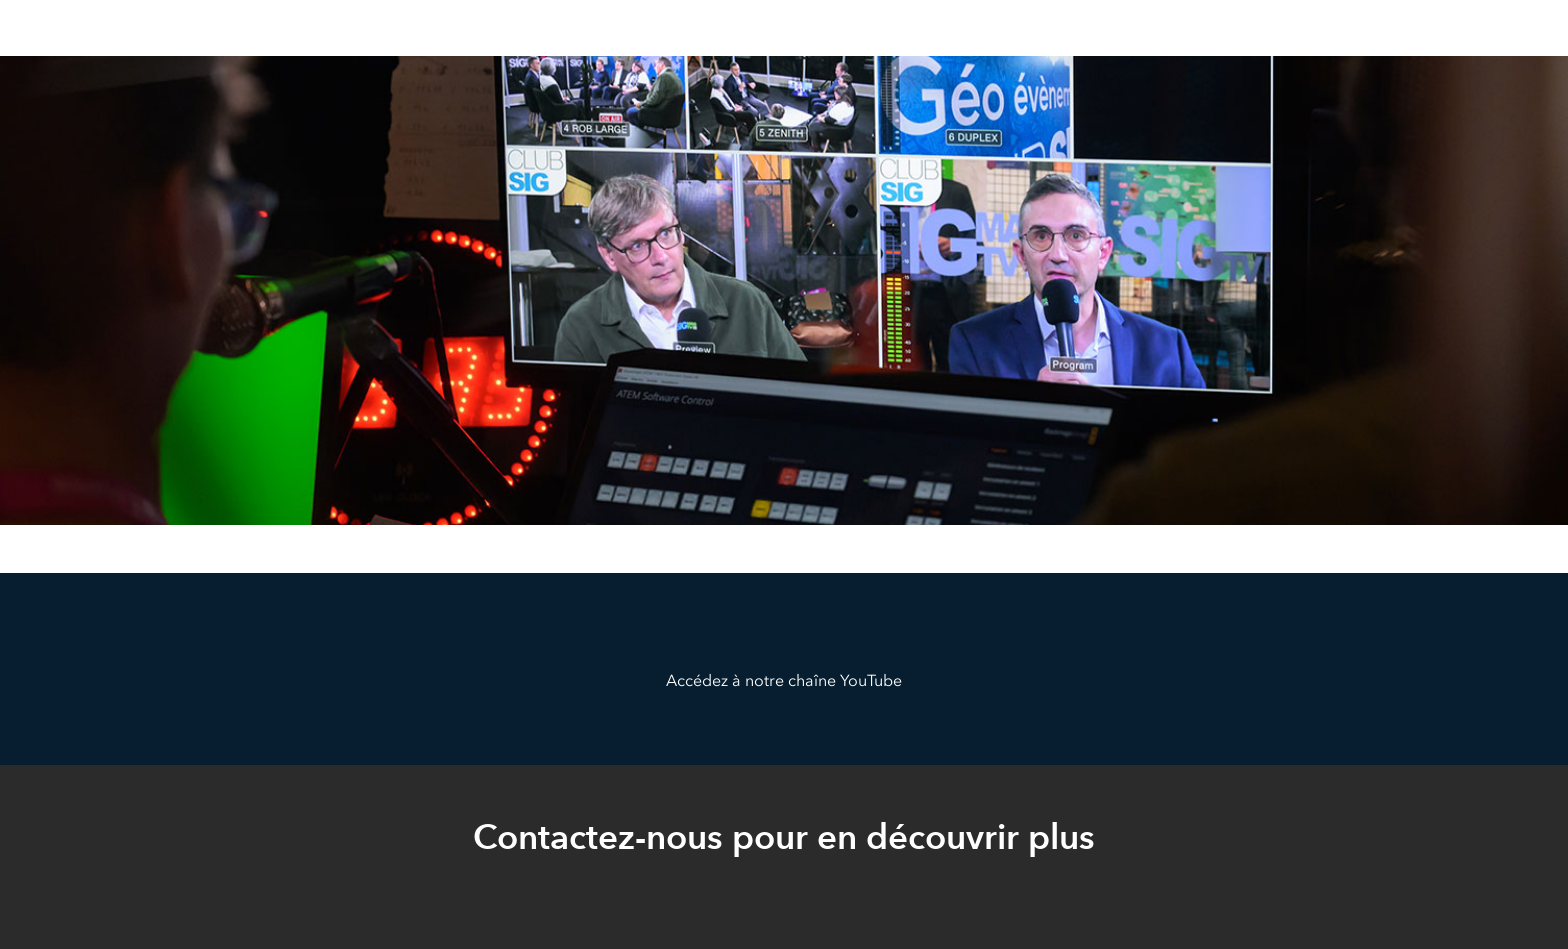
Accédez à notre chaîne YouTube (784, 680)
